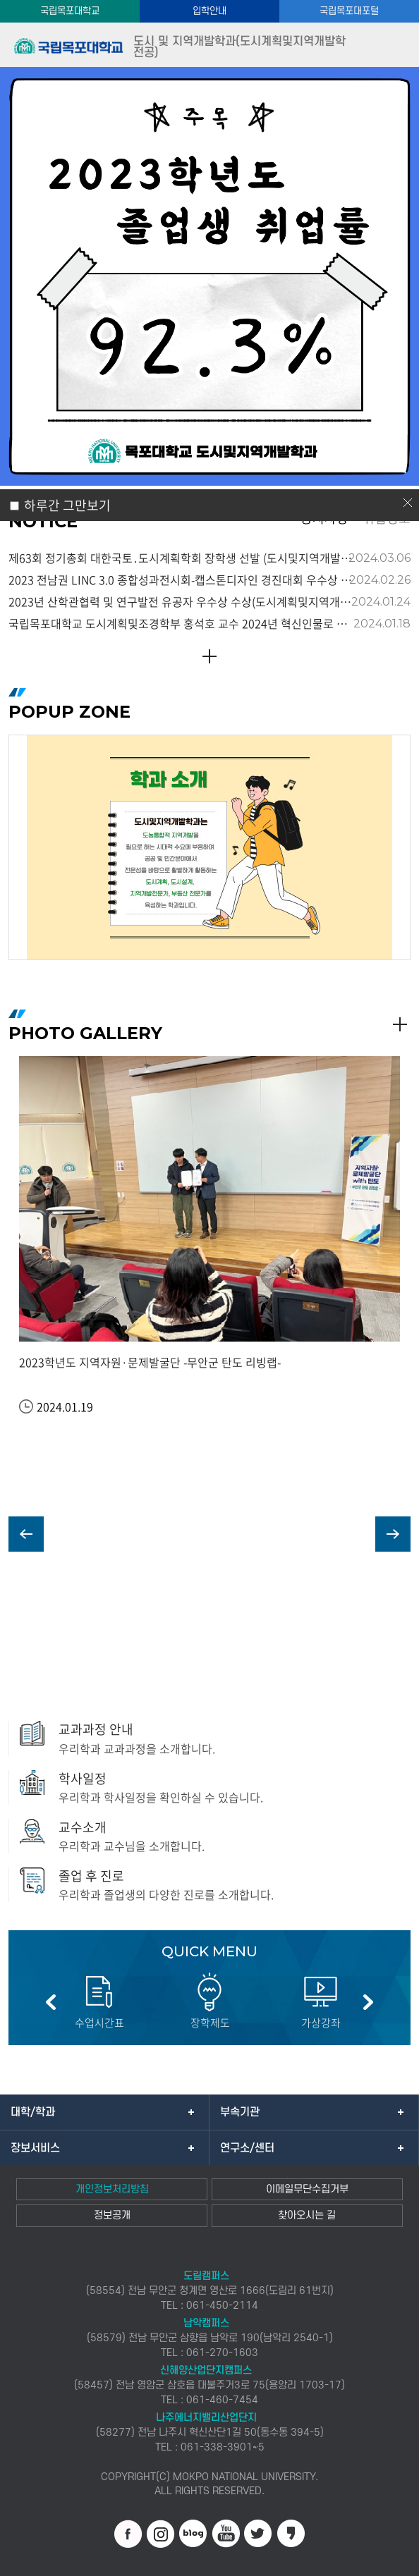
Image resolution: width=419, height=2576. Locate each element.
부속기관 (240, 2112)
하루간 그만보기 (67, 505)
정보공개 (112, 2215)
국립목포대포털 (349, 11)
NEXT (393, 1534)
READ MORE (209, 656)
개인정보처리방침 (112, 2189)
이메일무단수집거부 (307, 2189)
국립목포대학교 (69, 11)
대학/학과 (33, 2112)
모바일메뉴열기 (396, 45)
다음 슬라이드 (368, 2002)
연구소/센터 (247, 2148)
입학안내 (209, 11)
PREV (26, 1534)
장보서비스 (35, 2148)
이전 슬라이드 (51, 2002)
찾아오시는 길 (307, 2215)
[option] (209, 847)
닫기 (407, 502)
